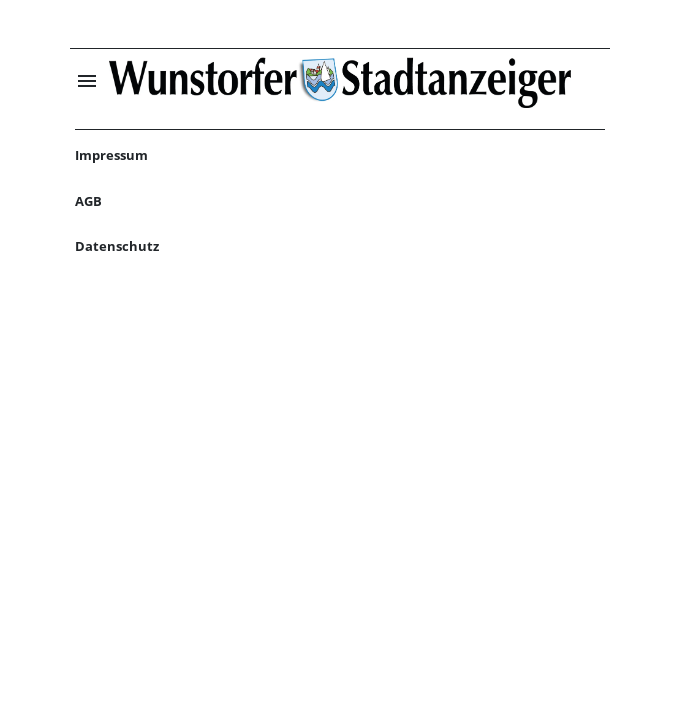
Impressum (111, 155)
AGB (88, 201)
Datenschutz (117, 246)
